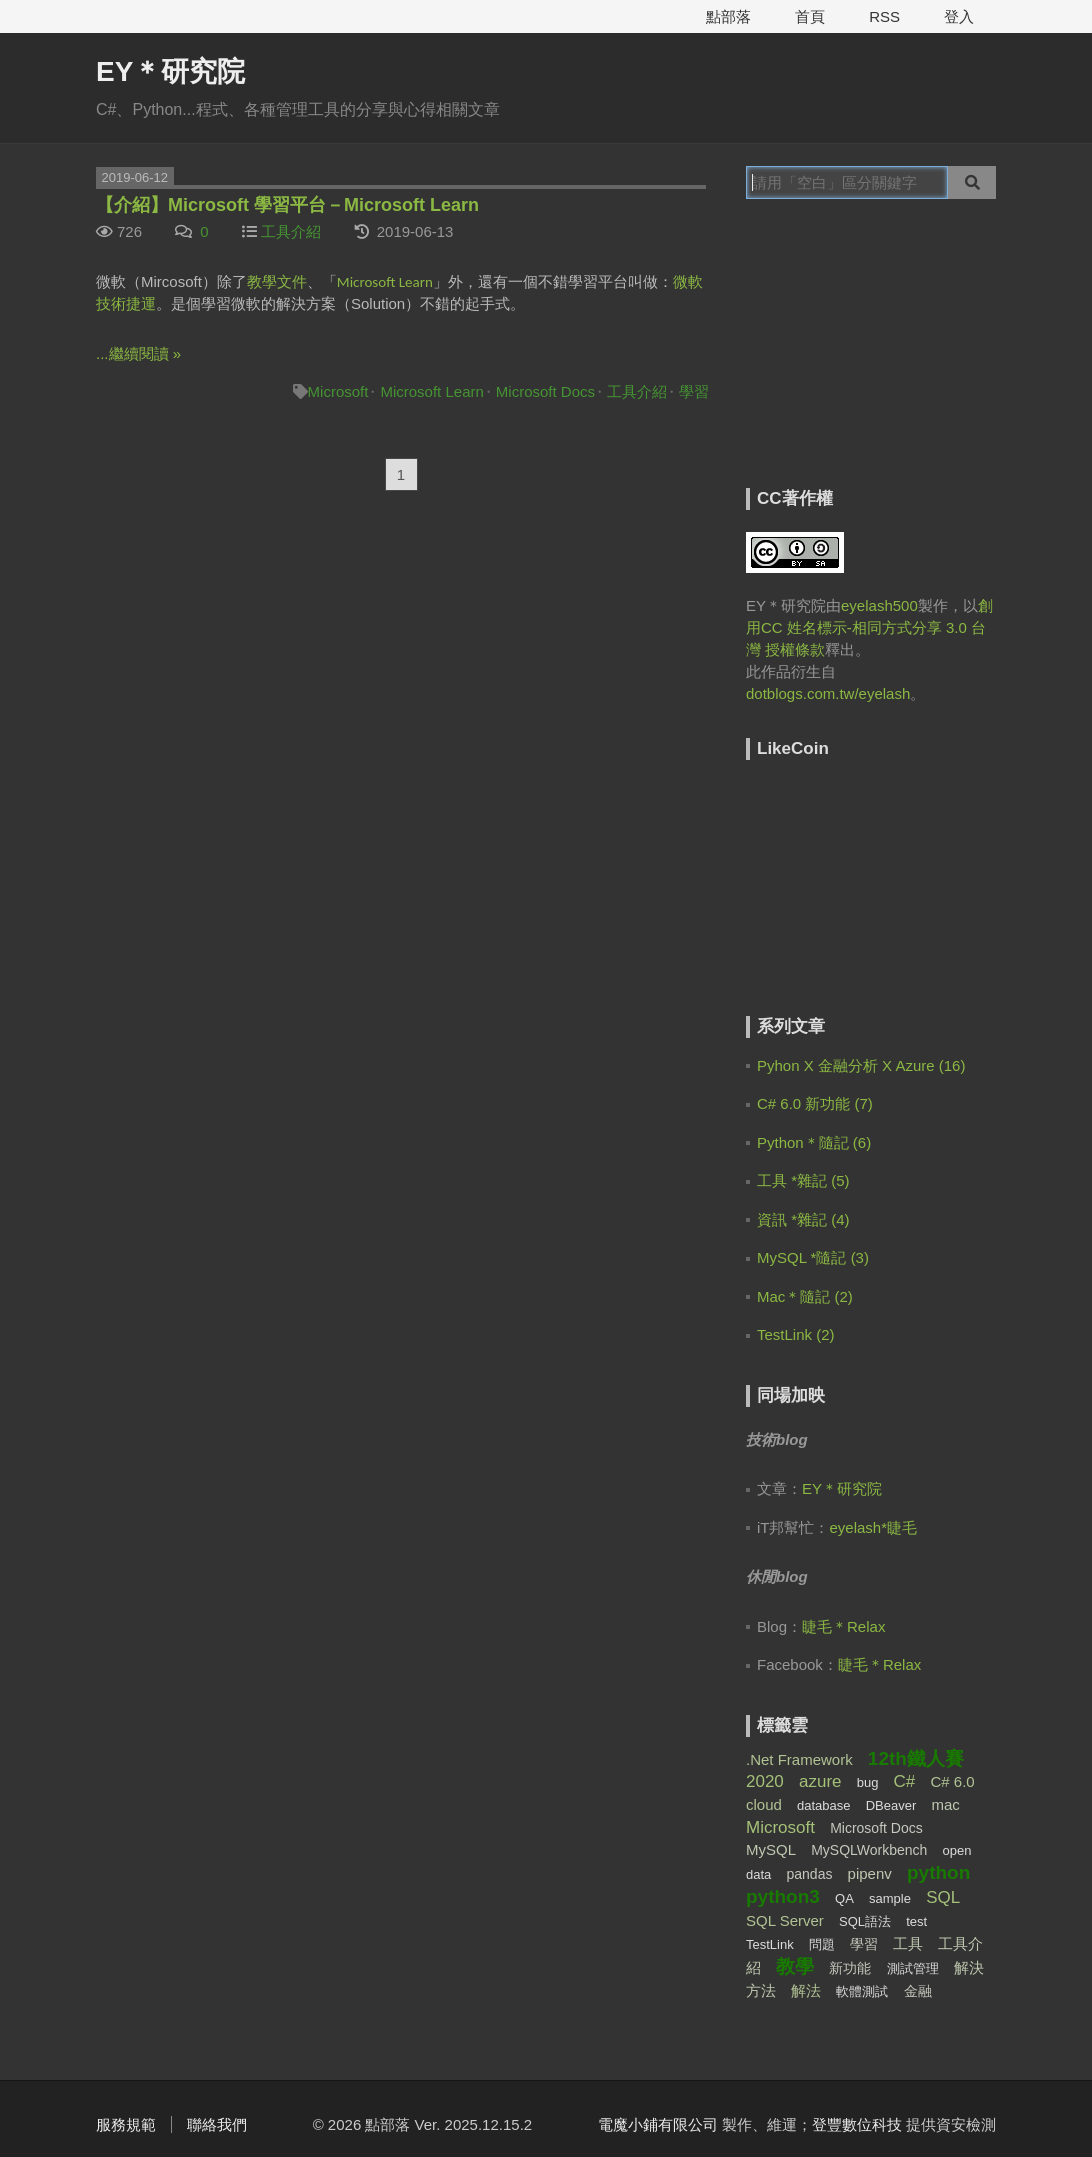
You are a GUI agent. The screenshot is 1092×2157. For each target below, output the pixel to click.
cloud (764, 1804)
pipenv (870, 1873)
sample (890, 1898)
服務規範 (126, 2124)
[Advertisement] (871, 357)
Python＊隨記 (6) (814, 1142)
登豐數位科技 (857, 2124)
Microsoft (338, 391)
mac (945, 1804)
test (916, 1921)
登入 (959, 16)
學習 (694, 391)
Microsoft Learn (431, 391)
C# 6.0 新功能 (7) (815, 1103)
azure (820, 1781)
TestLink (770, 1944)
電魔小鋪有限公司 (658, 2124)
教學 (795, 1966)
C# (905, 1781)
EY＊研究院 (170, 71)
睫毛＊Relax (843, 1626)
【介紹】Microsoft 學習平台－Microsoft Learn (287, 205)
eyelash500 (879, 605)
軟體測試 (862, 1991)
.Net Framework (799, 1759)
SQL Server (785, 1920)
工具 (908, 1943)
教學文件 (277, 281)
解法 (806, 1990)
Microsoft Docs (545, 391)
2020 (765, 1781)
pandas (809, 1874)
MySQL (771, 1849)
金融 (918, 1991)
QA (844, 1898)
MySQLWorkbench (869, 1850)
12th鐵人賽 (916, 1758)
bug (868, 1782)
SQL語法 (865, 1921)
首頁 (810, 16)
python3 (783, 1896)
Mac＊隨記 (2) (805, 1296)
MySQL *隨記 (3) (813, 1257)
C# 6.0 (952, 1781)
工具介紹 (291, 231)
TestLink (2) (796, 1334)
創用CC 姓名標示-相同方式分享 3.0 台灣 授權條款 (869, 627)
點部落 (728, 16)
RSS (884, 16)
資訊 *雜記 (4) (803, 1219)
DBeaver (891, 1805)
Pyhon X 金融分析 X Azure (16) (861, 1065)
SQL (943, 1897)
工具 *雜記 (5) (803, 1180)
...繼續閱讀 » (138, 353)
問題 (822, 1944)
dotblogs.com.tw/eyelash (828, 693)
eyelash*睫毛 (874, 1527)
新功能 (850, 1968)
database (824, 1805)
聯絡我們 (217, 2124)
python (938, 1872)
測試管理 (913, 1968)
